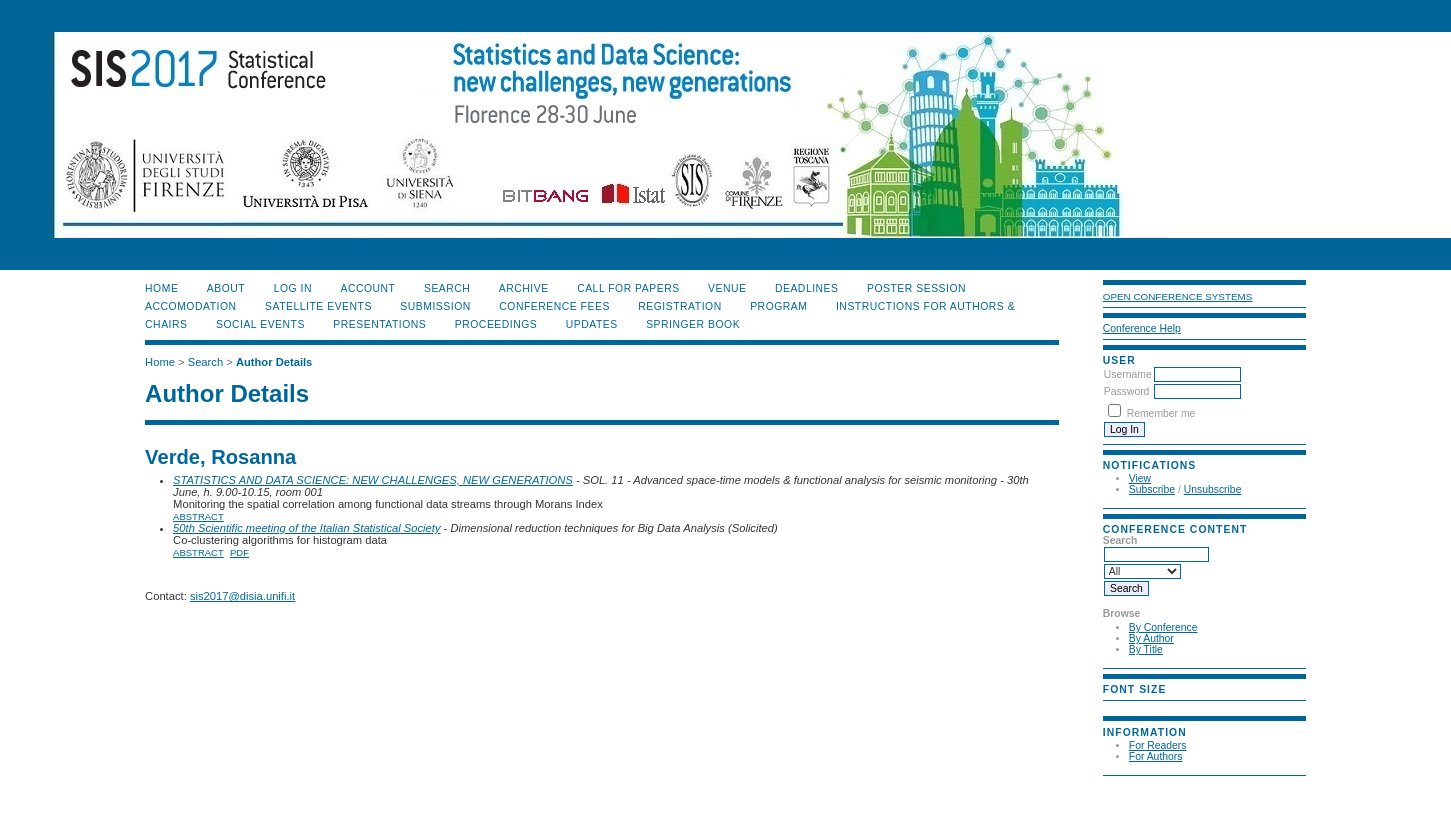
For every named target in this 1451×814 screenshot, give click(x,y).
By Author (1151, 638)
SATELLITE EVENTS (318, 306)
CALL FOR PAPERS (628, 288)
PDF (239, 552)
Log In (293, 288)
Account (367, 288)
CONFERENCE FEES (554, 306)
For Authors (1156, 756)
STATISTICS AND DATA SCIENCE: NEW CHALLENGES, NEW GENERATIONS (373, 480)
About (226, 288)
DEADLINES (807, 288)
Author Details (274, 362)
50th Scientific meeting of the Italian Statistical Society (306, 528)
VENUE (727, 288)
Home (161, 288)
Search (447, 288)
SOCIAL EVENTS (260, 324)
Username (1128, 374)
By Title (1146, 649)
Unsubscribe (1213, 489)
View (1140, 478)
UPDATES (592, 324)
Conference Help (1142, 328)
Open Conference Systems (1178, 296)
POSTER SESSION (916, 288)
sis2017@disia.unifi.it (242, 596)
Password (1127, 391)
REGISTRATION (679, 306)
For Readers (1158, 745)
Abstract (198, 516)
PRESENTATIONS (379, 324)
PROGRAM (778, 306)
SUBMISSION (435, 306)
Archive (524, 288)
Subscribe (1152, 489)
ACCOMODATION (190, 306)
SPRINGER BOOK (693, 324)
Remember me (1161, 413)
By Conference (1163, 627)
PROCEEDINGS (496, 324)
